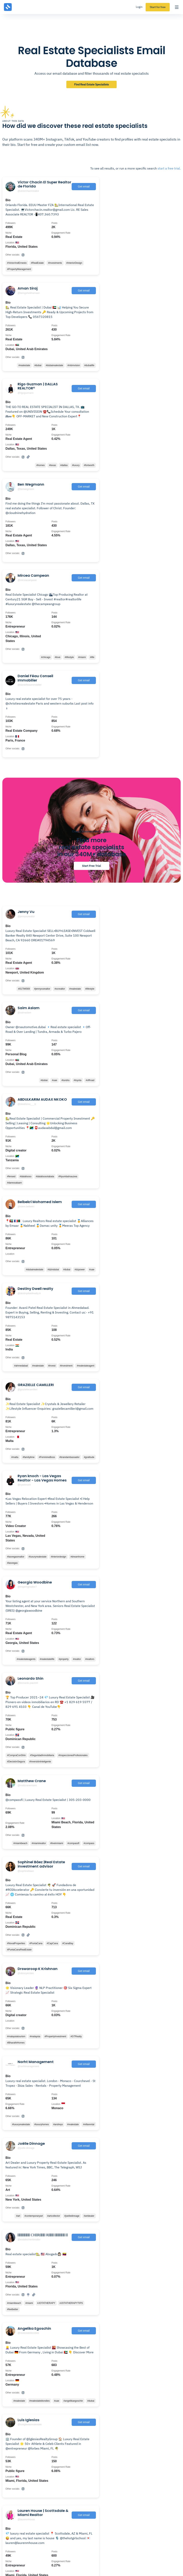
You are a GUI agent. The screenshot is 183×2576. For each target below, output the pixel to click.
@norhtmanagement (28, 1282)
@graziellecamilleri (119, 846)
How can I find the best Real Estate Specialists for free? (62, 1880)
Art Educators (17, 2007)
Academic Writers (106, 2073)
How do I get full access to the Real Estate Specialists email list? (70, 1866)
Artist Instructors (19, 2093)
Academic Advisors (107, 2087)
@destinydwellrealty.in (29, 846)
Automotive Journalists (110, 2080)
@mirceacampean (27, 397)
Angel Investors (18, 2053)
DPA (11, 2567)
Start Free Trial (91, 589)
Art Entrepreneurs (107, 2093)
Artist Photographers (109, 2120)
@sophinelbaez (26, 1180)
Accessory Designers (22, 2073)
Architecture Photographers (27, 2153)
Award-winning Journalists (26, 2100)
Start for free (158, 7)
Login (139, 7)
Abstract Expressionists (110, 2000)
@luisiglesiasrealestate (30, 1487)
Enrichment (15, 2409)
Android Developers (21, 2047)
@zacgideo (23, 1602)
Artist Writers (103, 2127)
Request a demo (18, 2519)
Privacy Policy (26, 2562)
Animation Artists (106, 2007)
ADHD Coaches (105, 2020)
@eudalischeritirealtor (29, 1388)
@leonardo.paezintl (28, 1063)
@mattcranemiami (118, 1063)
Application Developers (24, 2147)
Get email (74, 186)
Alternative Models (20, 2060)
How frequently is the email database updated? (55, 1894)
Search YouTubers (19, 2475)
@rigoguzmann (26, 296)
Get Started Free (91, 2343)
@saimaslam (116, 639)
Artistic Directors (106, 2133)
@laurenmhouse (117, 1495)
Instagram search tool (22, 2461)
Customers (15, 2526)
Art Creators (15, 2040)
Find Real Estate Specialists (91, 84)
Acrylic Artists (16, 2113)
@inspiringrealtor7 (118, 948)
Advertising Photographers (26, 2080)
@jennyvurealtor (26, 639)
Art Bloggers (103, 2060)
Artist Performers (106, 2153)
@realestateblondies (120, 1384)
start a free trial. (169, 168)
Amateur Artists (105, 2147)
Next (108, 1688)
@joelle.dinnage (117, 1282)
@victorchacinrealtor (28, 191)
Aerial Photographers (22, 2133)
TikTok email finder (20, 2496)
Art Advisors (15, 2120)
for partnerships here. (115, 1815)
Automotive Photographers (27, 2020)
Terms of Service (48, 2562)
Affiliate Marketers (20, 1994)
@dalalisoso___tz (27, 744)
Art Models (15, 2107)
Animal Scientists (106, 2040)
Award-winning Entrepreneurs (116, 1994)
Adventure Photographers (26, 2087)
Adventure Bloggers (108, 2067)
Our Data (14, 2533)
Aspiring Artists (105, 2140)
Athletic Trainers (18, 2034)
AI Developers (104, 2100)
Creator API (15, 2423)
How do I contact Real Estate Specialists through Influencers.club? (73, 1799)
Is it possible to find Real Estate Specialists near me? (60, 1852)
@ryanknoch (24, 956)
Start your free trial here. (30, 1836)
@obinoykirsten (117, 1172)
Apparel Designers (20, 2127)
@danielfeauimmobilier (121, 401)
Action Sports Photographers (115, 2107)
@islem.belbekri (117, 744)
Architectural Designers (24, 2014)
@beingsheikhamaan (120, 187)
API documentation (20, 2431)
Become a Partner (19, 2547)
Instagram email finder (23, 2482)
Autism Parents (105, 2113)
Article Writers (104, 2047)
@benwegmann (117, 293)
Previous (77, 1688)
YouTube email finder (21, 2489)
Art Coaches (102, 2014)
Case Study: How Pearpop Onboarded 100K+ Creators (42, 2454)
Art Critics (101, 2034)
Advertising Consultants (111, 2053)
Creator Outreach (19, 2416)
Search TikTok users (20, 2468)
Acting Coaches (18, 2027)
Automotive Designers (110, 2027)
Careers (13, 2540)
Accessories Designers (23, 2067)
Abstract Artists (18, 2000)
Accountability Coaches (24, 2140)
